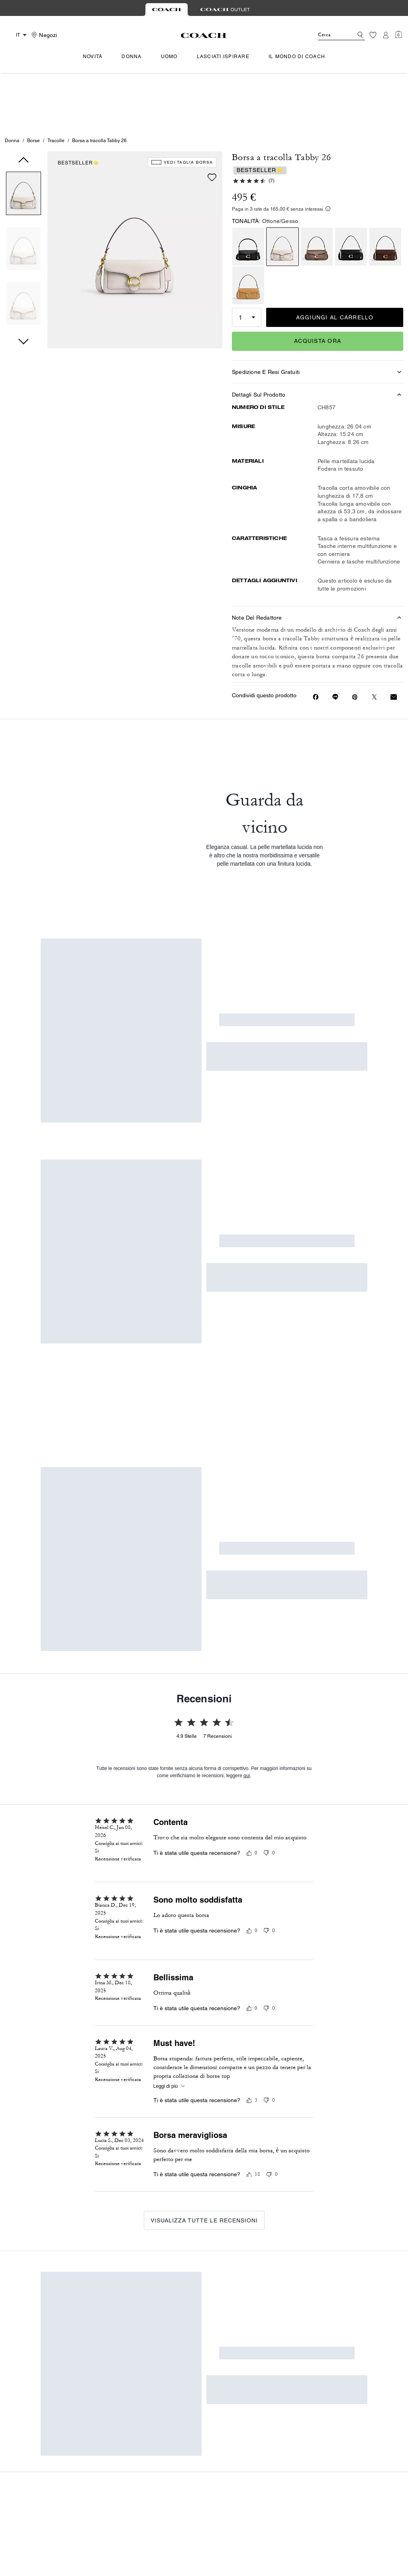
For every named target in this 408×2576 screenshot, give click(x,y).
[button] (23, 139)
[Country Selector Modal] (17, 35)
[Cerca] (329, 35)
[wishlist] (212, 122)
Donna (12, 85)
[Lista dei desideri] (373, 35)
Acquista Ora (317, 285)
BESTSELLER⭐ (78, 107)
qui (246, 1310)
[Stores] (43, 35)
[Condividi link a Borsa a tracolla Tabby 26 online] (335, 641)
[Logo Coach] (204, 35)
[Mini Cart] (398, 34)
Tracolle (56, 85)
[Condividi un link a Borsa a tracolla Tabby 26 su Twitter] (374, 642)
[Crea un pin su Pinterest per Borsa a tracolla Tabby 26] (355, 642)
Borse (33, 85)
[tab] (166, 9)
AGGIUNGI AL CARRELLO (335, 261)
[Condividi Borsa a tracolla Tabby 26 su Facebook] (316, 641)
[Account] (385, 35)
